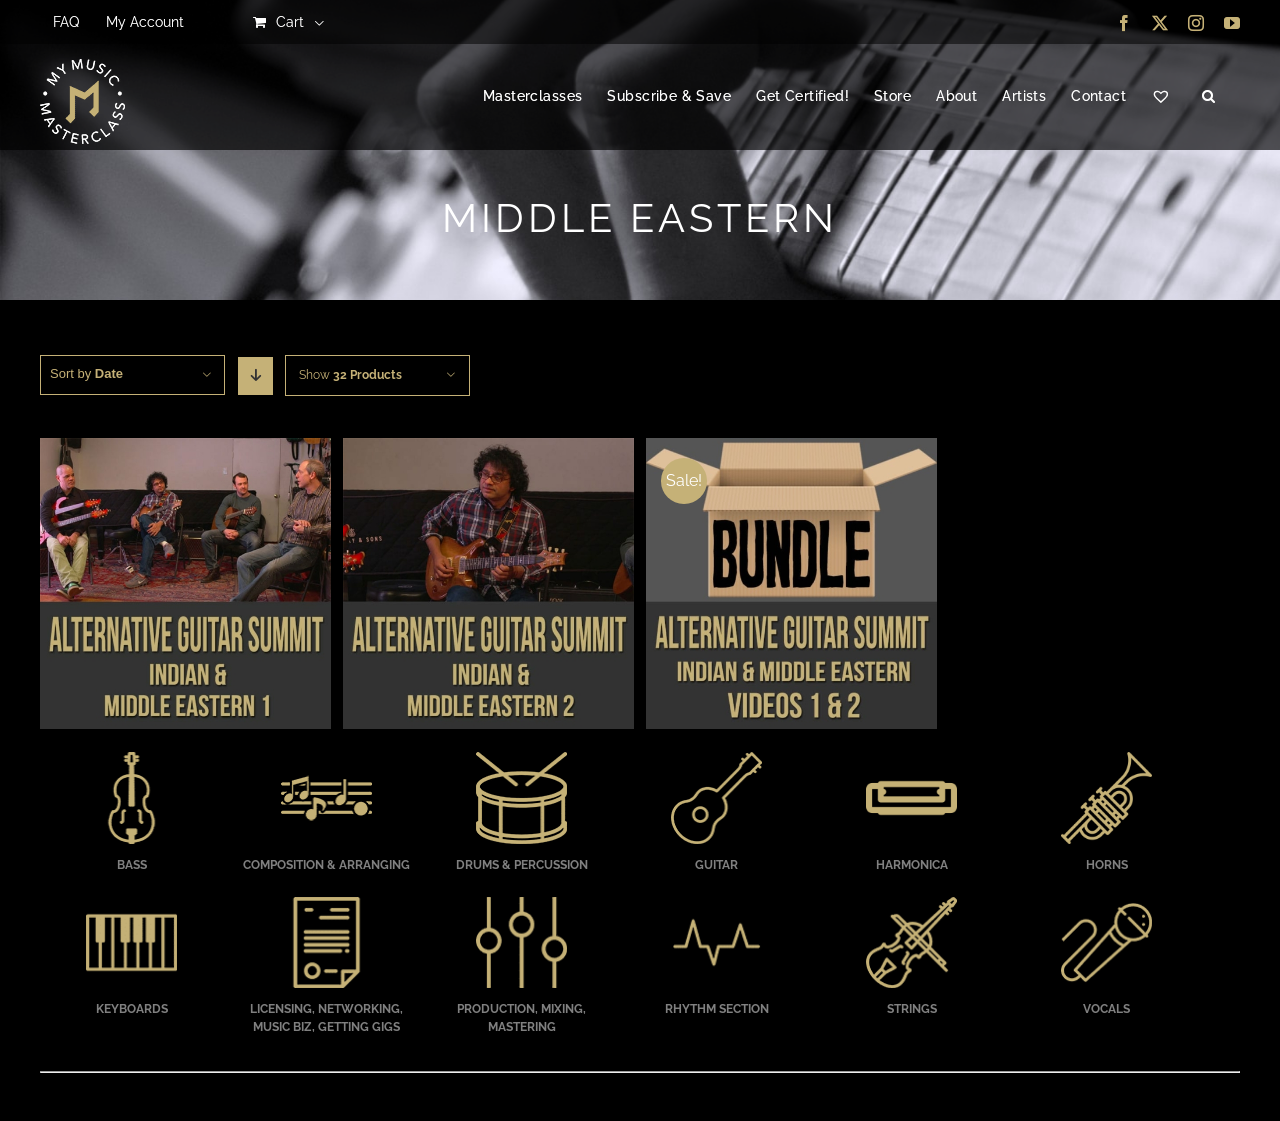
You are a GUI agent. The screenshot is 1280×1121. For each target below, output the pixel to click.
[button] (1208, 97)
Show (350, 375)
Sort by (86, 373)
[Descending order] (255, 376)
